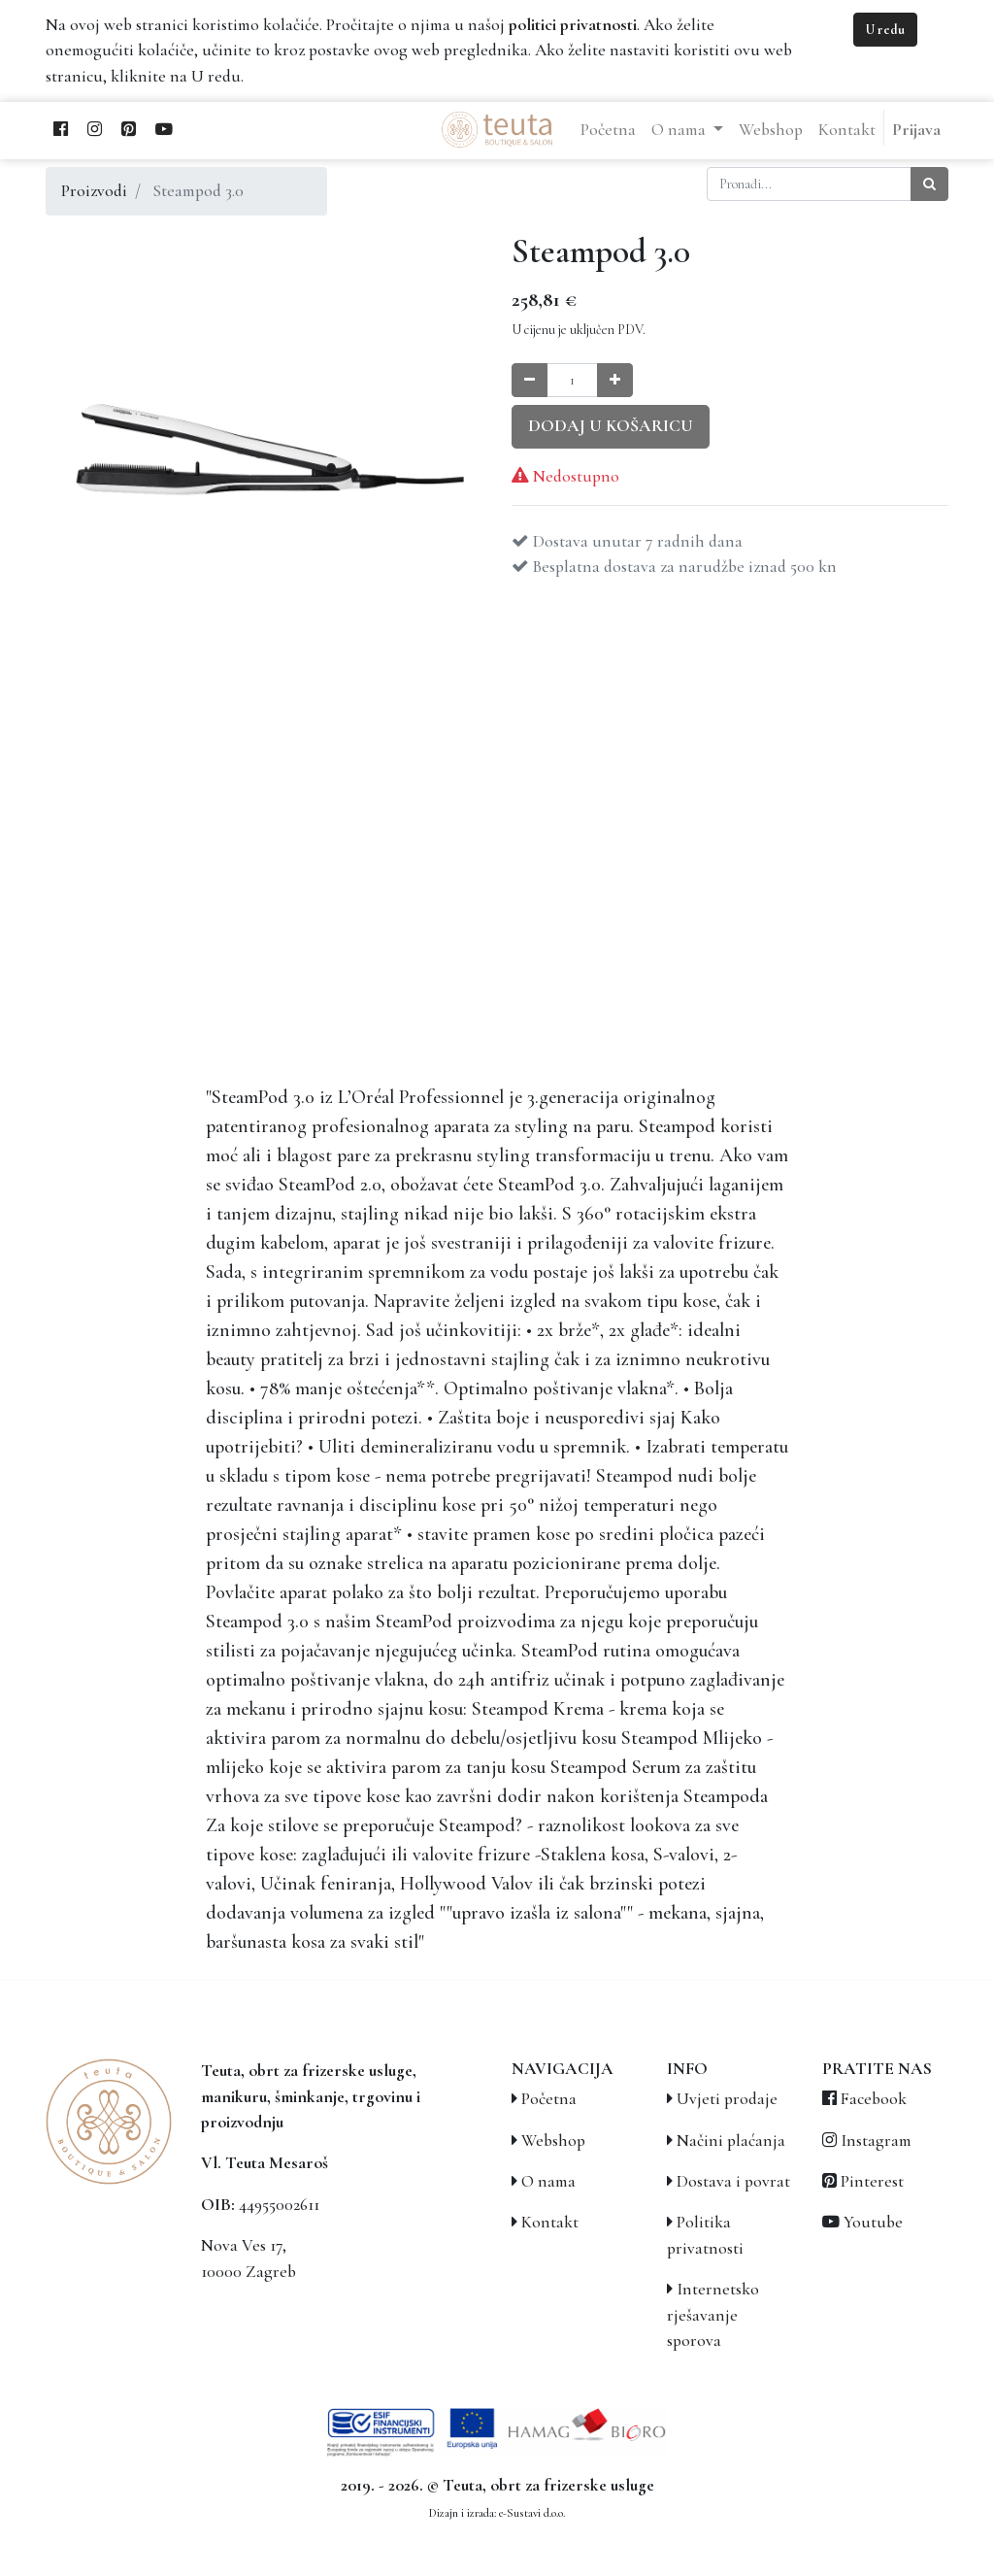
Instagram (876, 2140)
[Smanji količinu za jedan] (529, 380)
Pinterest (872, 2181)
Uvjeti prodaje (727, 2099)
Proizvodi (94, 191)
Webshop (553, 2140)
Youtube (873, 2222)
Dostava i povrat (733, 2181)
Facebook (874, 2099)
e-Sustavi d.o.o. (532, 2513)
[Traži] (929, 184)
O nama (548, 2181)
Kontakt (550, 2222)
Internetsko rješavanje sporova (713, 2315)
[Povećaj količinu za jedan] (615, 380)
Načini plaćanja (731, 2140)
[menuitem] (608, 130)
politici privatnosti (573, 25)
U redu (885, 29)
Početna (549, 2099)
